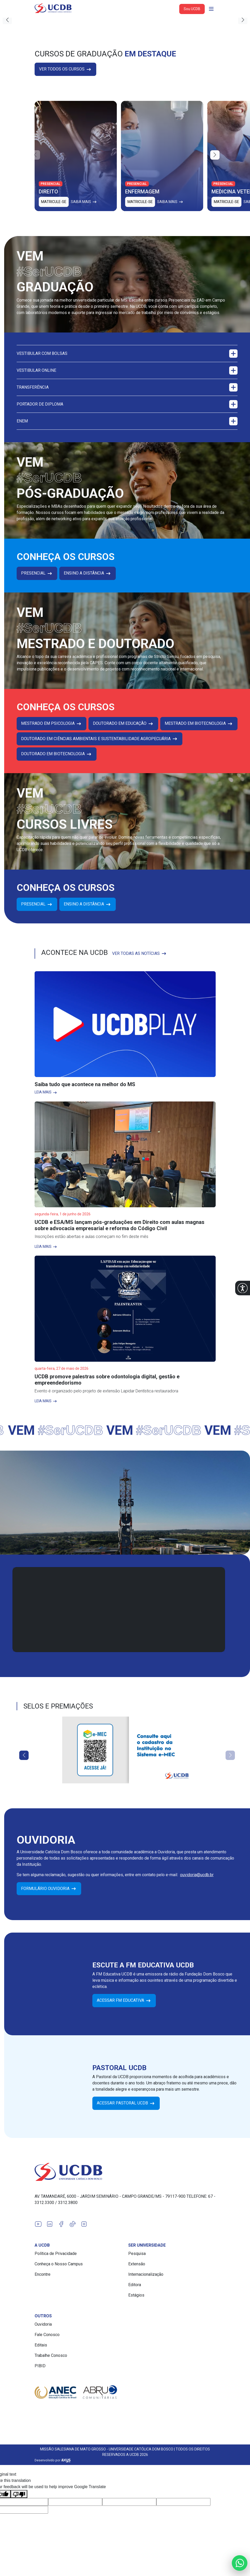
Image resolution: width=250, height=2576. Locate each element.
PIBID (40, 2365)
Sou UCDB (192, 9)
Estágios (136, 2295)
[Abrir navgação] (211, 8)
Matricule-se (53, 202)
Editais (41, 2345)
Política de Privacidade (56, 2253)
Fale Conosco (47, 2334)
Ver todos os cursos (65, 69)
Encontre (42, 2274)
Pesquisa (137, 2253)
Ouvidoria (43, 2324)
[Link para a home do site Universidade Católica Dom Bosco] (125, 2172)
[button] (242, 1288)
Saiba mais (84, 202)
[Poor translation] (19, 2486)
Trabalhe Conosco (51, 2355)
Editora (134, 2284)
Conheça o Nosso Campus (59, 2263)
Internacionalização (145, 2274)
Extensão (136, 2263)
